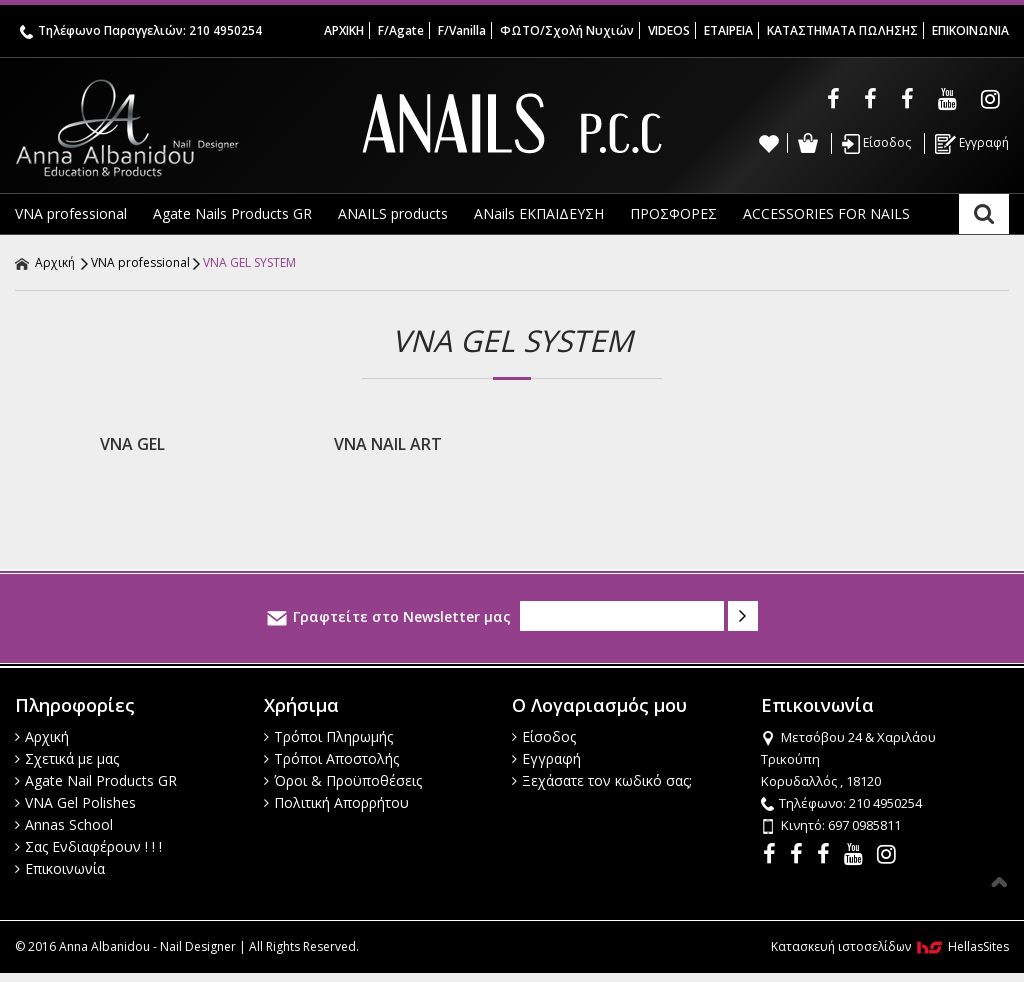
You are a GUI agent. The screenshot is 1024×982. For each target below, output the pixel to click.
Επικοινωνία (60, 868)
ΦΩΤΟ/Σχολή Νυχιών (567, 30)
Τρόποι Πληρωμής (328, 736)
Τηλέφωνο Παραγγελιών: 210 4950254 (141, 30)
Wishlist (769, 143)
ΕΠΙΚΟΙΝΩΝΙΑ (970, 30)
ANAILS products (393, 213)
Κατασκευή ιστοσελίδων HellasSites (890, 946)
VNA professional (71, 213)
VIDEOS (669, 30)
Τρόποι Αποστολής (331, 758)
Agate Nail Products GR (96, 780)
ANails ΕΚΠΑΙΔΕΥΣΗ (539, 213)
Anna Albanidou (180, 128)
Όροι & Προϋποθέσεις (343, 780)
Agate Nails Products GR (232, 213)
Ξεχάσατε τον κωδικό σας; (602, 780)
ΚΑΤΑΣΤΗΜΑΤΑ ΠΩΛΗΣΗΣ (842, 30)
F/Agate (401, 30)
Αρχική (45, 262)
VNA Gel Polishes (75, 802)
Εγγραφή (972, 144)
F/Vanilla (462, 30)
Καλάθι (807, 143)
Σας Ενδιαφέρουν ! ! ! (88, 846)
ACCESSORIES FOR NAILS (826, 213)
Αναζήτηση (984, 214)
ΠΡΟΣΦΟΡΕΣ (673, 213)
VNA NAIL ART (385, 444)
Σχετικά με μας (67, 758)
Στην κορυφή (999, 882)
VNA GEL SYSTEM (249, 262)
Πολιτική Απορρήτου (336, 802)
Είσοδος (876, 144)
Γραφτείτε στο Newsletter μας (389, 616)
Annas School (64, 824)
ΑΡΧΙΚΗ (344, 30)
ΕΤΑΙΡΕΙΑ (728, 30)
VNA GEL (131, 444)
